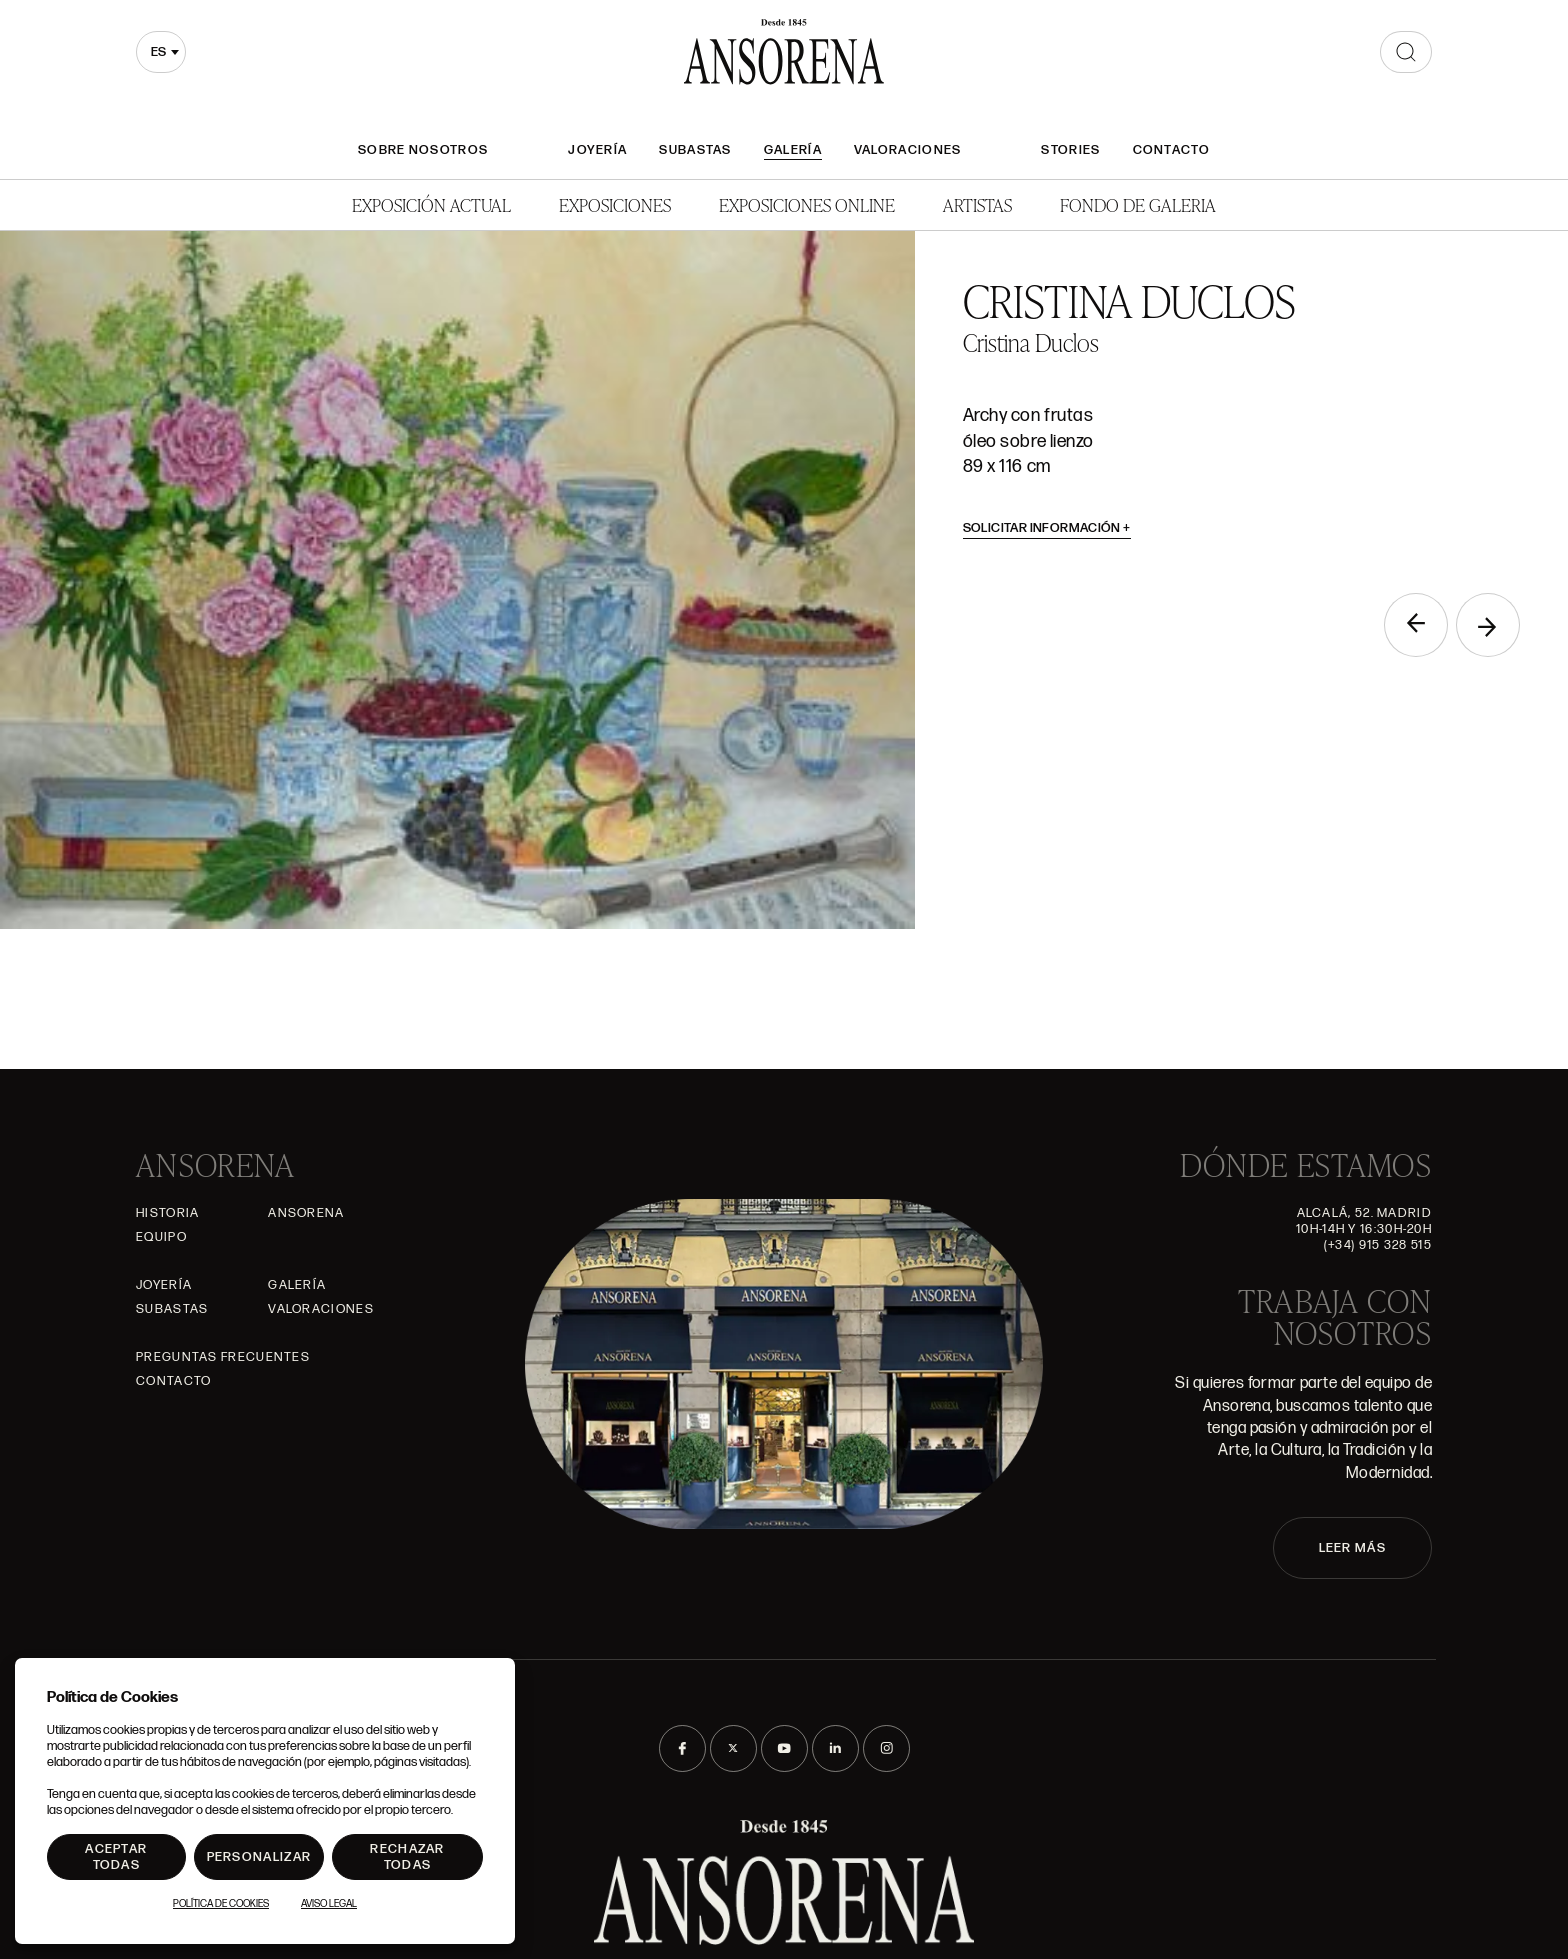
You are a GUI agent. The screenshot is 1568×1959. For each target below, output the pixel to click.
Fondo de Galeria (1138, 204)
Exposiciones (615, 204)
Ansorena (306, 1213)
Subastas (695, 150)
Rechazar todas (407, 1857)
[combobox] (161, 52)
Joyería (597, 150)
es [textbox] (158, 52)
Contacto (1171, 150)
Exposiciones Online (807, 204)
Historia (167, 1213)
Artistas (977, 204)
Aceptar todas (116, 1857)
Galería (793, 150)
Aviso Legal (329, 1904)
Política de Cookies (221, 1904)
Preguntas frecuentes (223, 1357)
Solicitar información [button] (1047, 528)
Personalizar (259, 1857)
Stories (1070, 150)
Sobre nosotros (423, 150)
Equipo (161, 1237)
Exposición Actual (431, 204)
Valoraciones (908, 150)
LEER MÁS (1352, 1548)
